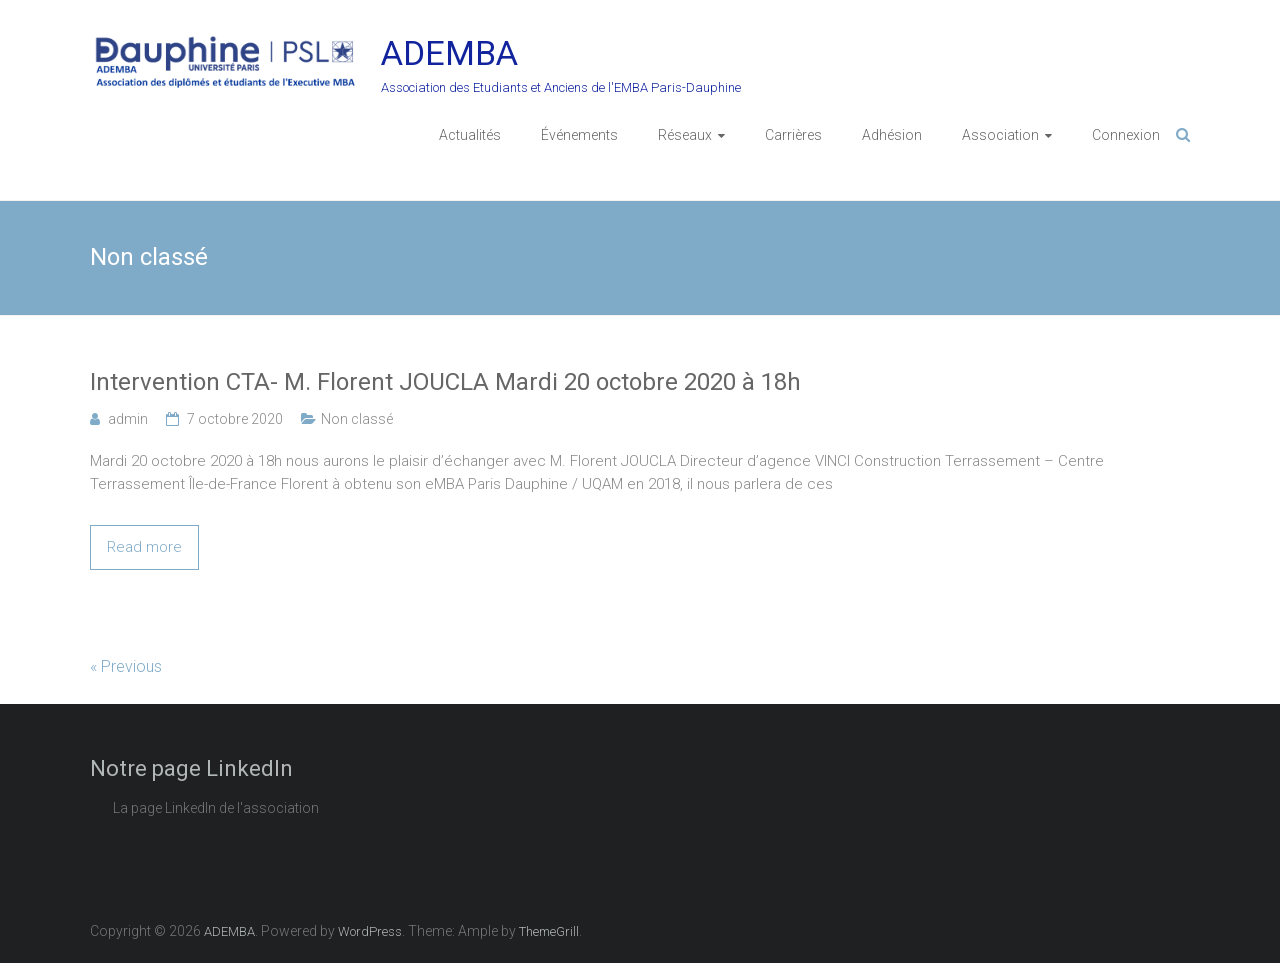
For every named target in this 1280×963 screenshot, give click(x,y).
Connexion (1126, 135)
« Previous (126, 666)
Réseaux (685, 135)
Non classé (357, 419)
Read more (144, 547)
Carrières (793, 135)
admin (128, 419)
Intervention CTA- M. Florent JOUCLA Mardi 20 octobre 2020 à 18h (445, 382)
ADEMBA (449, 53)
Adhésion (892, 135)
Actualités (470, 135)
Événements (579, 135)
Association (1000, 135)
